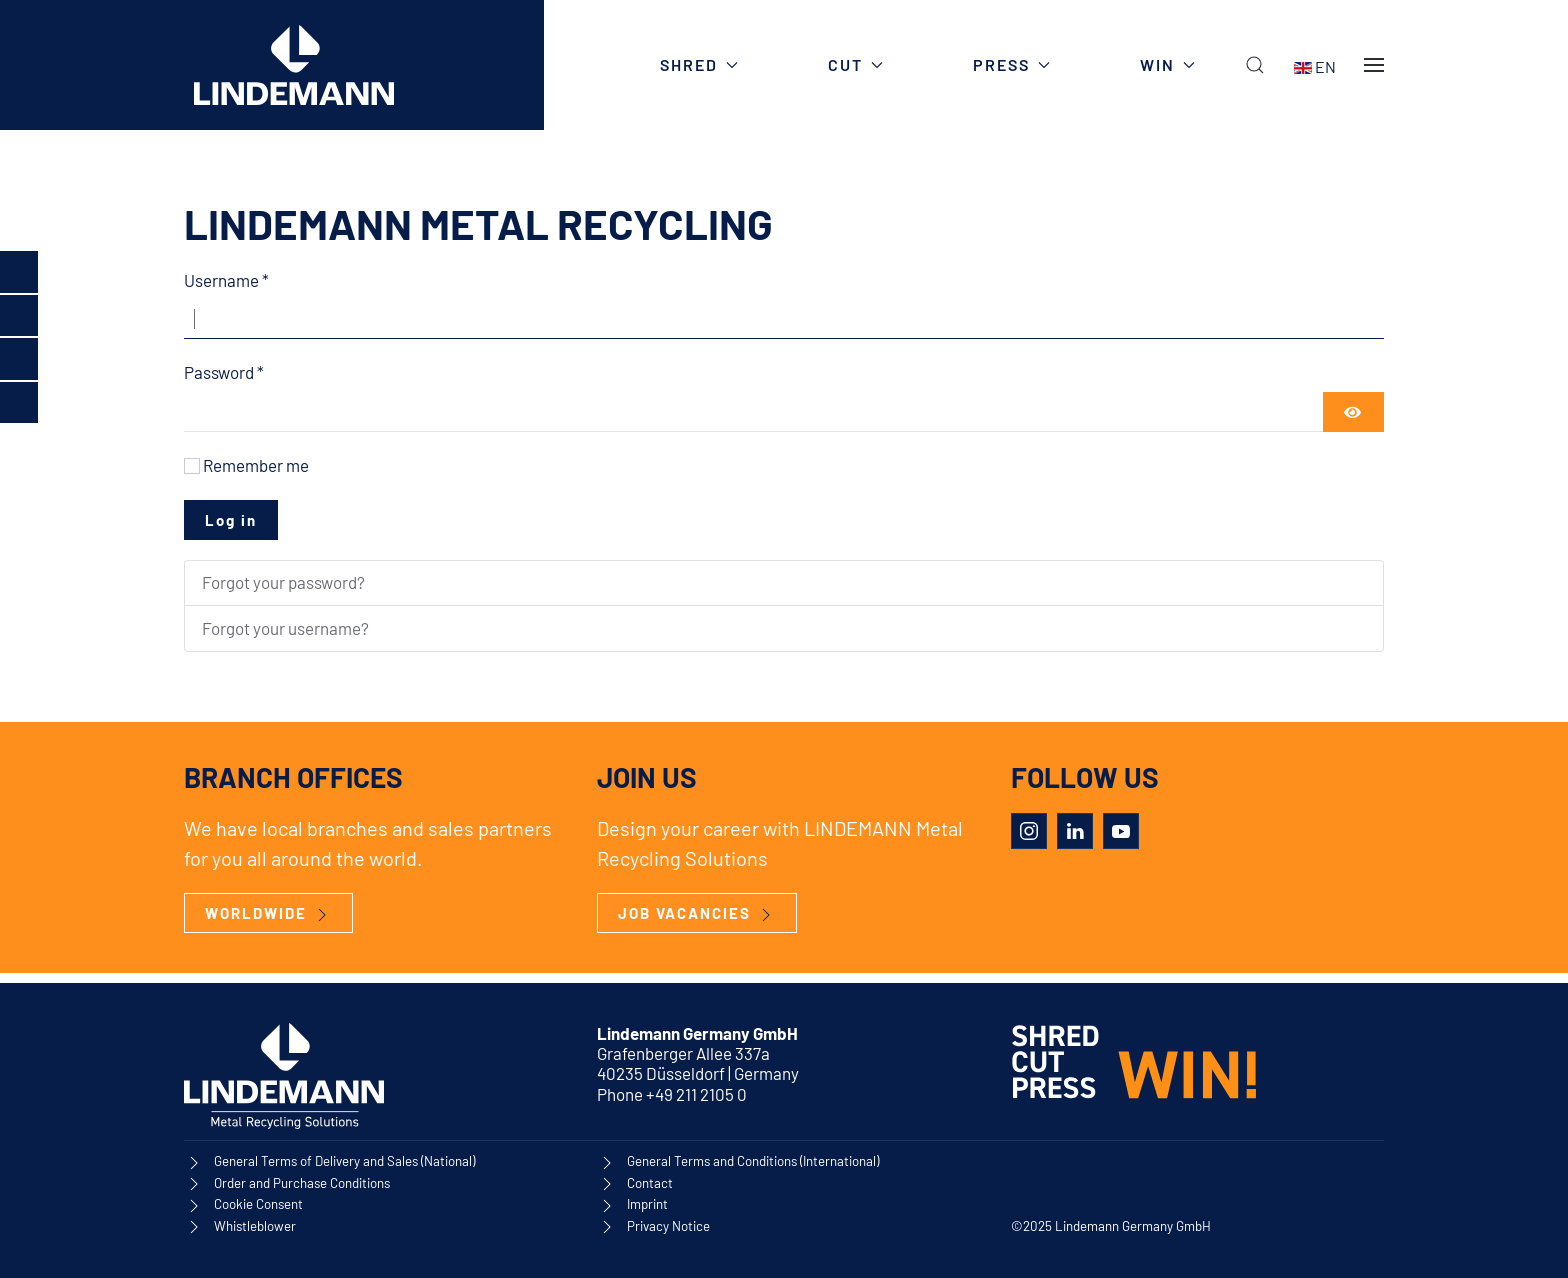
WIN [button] (1167, 64)
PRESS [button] (1011, 64)
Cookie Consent (258, 1205)
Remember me (256, 465)
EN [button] (1315, 65)
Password (224, 372)
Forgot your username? (285, 628)
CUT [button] (855, 64)
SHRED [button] (699, 64)
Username (226, 280)
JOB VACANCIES (697, 914)
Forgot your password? (283, 582)
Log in (231, 520)
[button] (1255, 65)
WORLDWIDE (268, 914)
